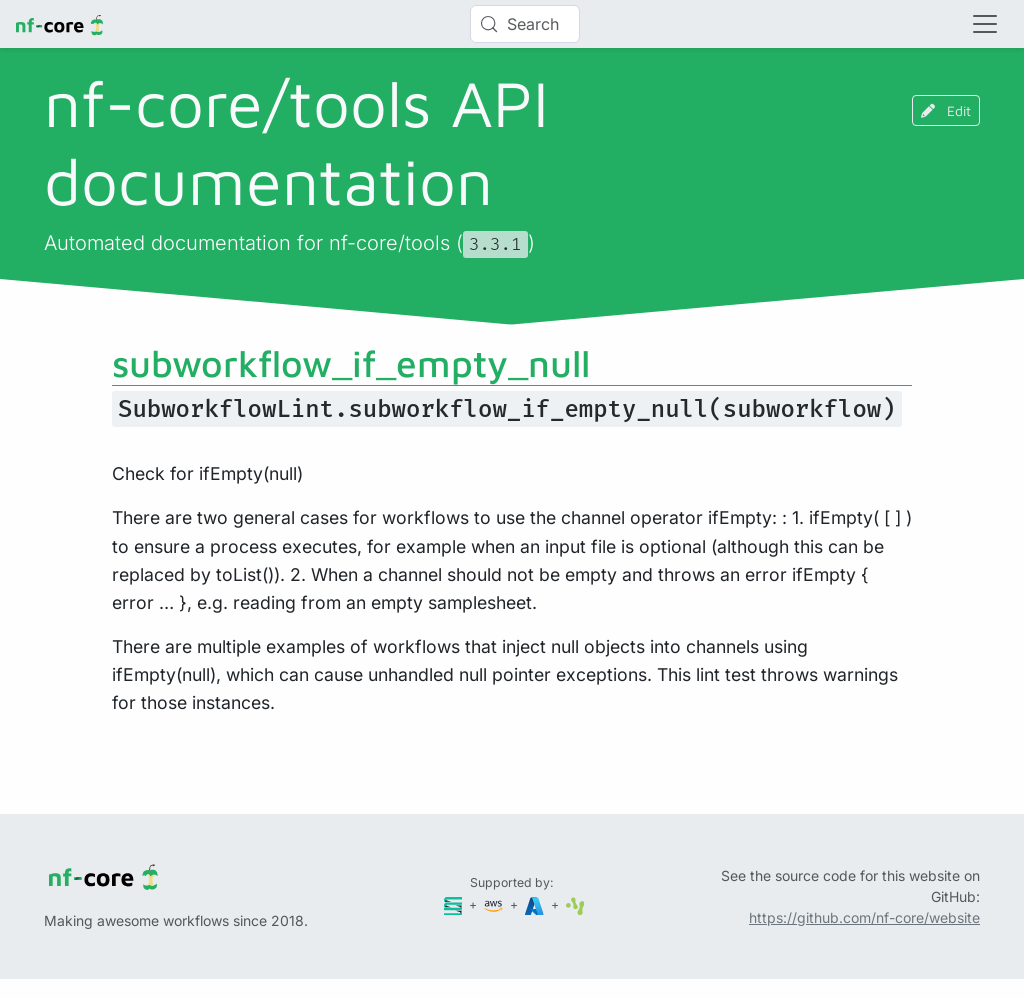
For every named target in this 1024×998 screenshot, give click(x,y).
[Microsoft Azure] (536, 904)
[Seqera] (455, 904)
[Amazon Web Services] (495, 904)
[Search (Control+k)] (525, 24)
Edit (946, 110)
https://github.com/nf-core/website (864, 917)
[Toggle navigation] (985, 24)
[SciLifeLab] (575, 904)
